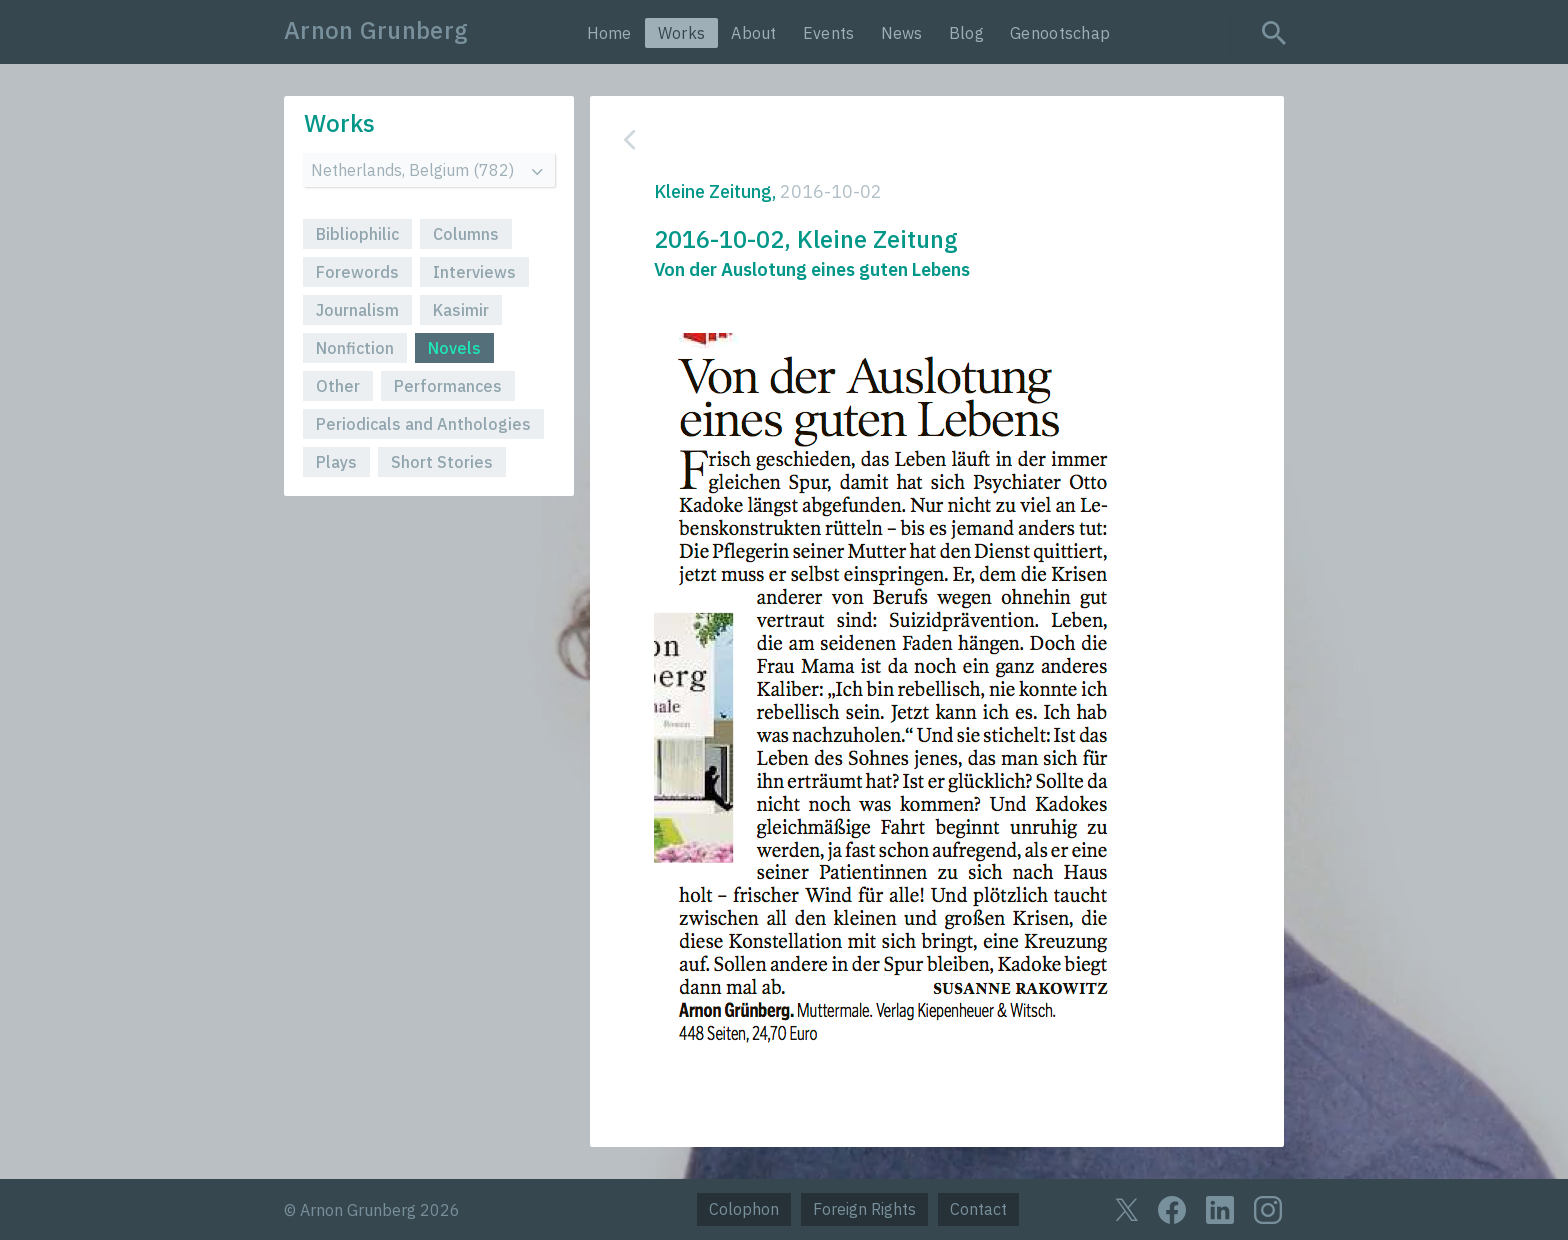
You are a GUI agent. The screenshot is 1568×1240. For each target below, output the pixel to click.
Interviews (474, 272)
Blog (966, 33)
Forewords (357, 272)
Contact (978, 1209)
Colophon (744, 1209)
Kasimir (461, 310)
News (902, 33)
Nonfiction (355, 348)
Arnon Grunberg (376, 30)
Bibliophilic (357, 234)
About (754, 33)
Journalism (357, 310)
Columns (466, 234)
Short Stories (442, 462)
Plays (336, 462)
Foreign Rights (864, 1209)
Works (682, 33)
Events (829, 33)
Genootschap (1060, 33)
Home (609, 33)
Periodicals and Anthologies (423, 424)
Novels (454, 348)
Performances (448, 386)
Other (338, 386)
